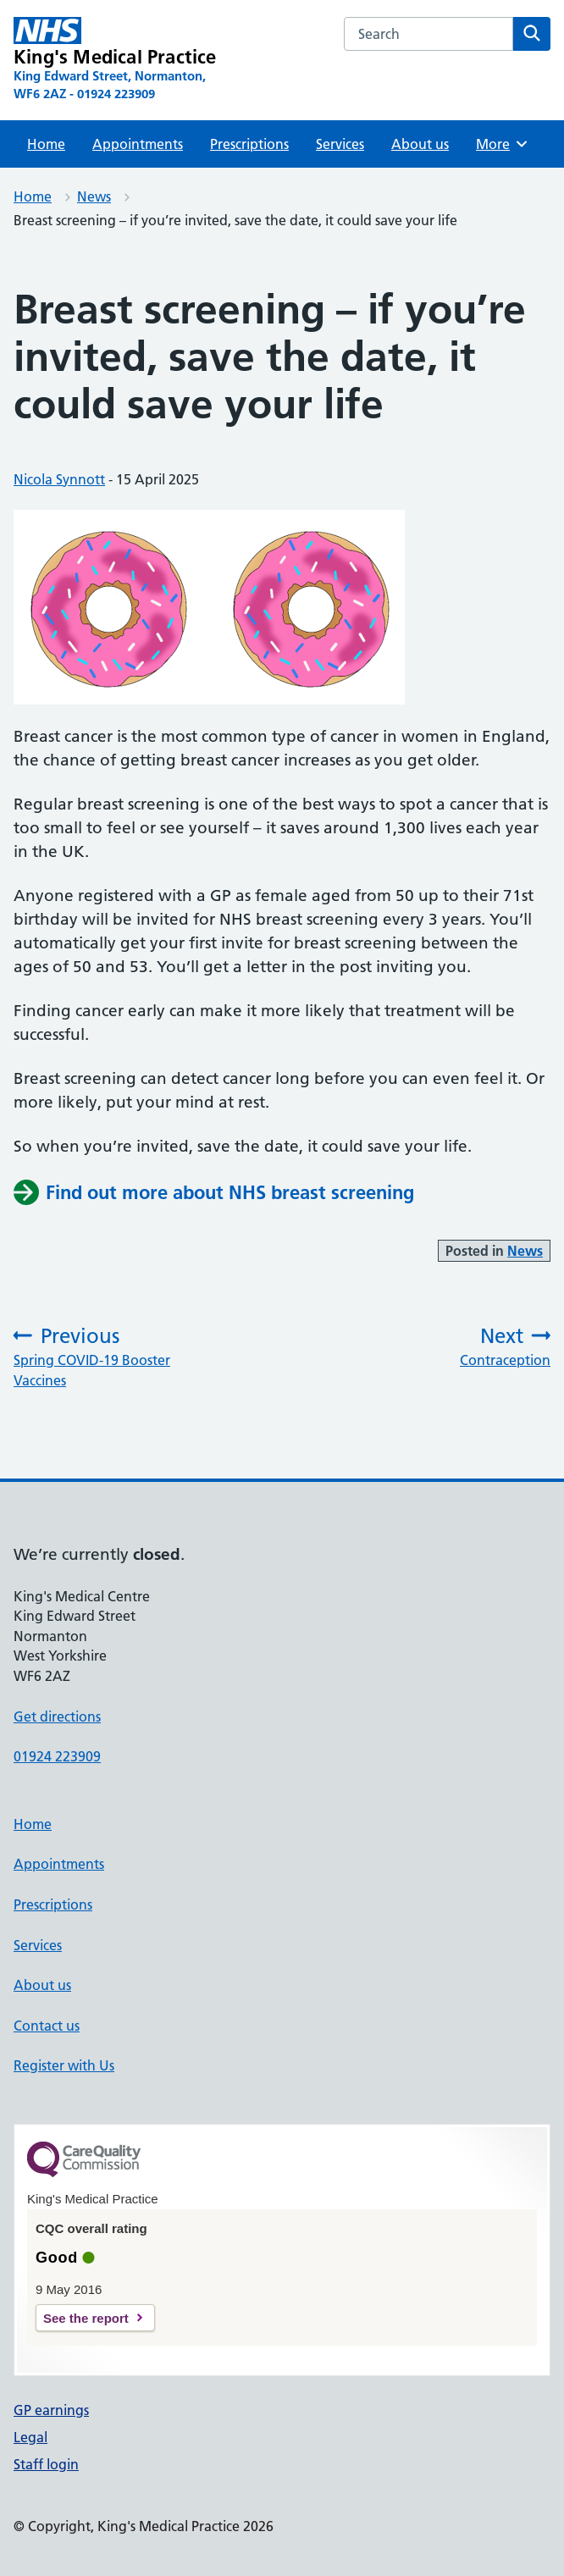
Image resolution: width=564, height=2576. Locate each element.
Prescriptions (249, 143)
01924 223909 (57, 1756)
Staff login (46, 2464)
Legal (30, 2437)
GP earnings (51, 2410)
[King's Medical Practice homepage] (117, 59)
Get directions (57, 1716)
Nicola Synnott (59, 479)
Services (340, 143)
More (504, 144)
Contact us (47, 2025)
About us (420, 143)
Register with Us (64, 2065)
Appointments (137, 143)
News (94, 196)
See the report (86, 2318)
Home (46, 143)
